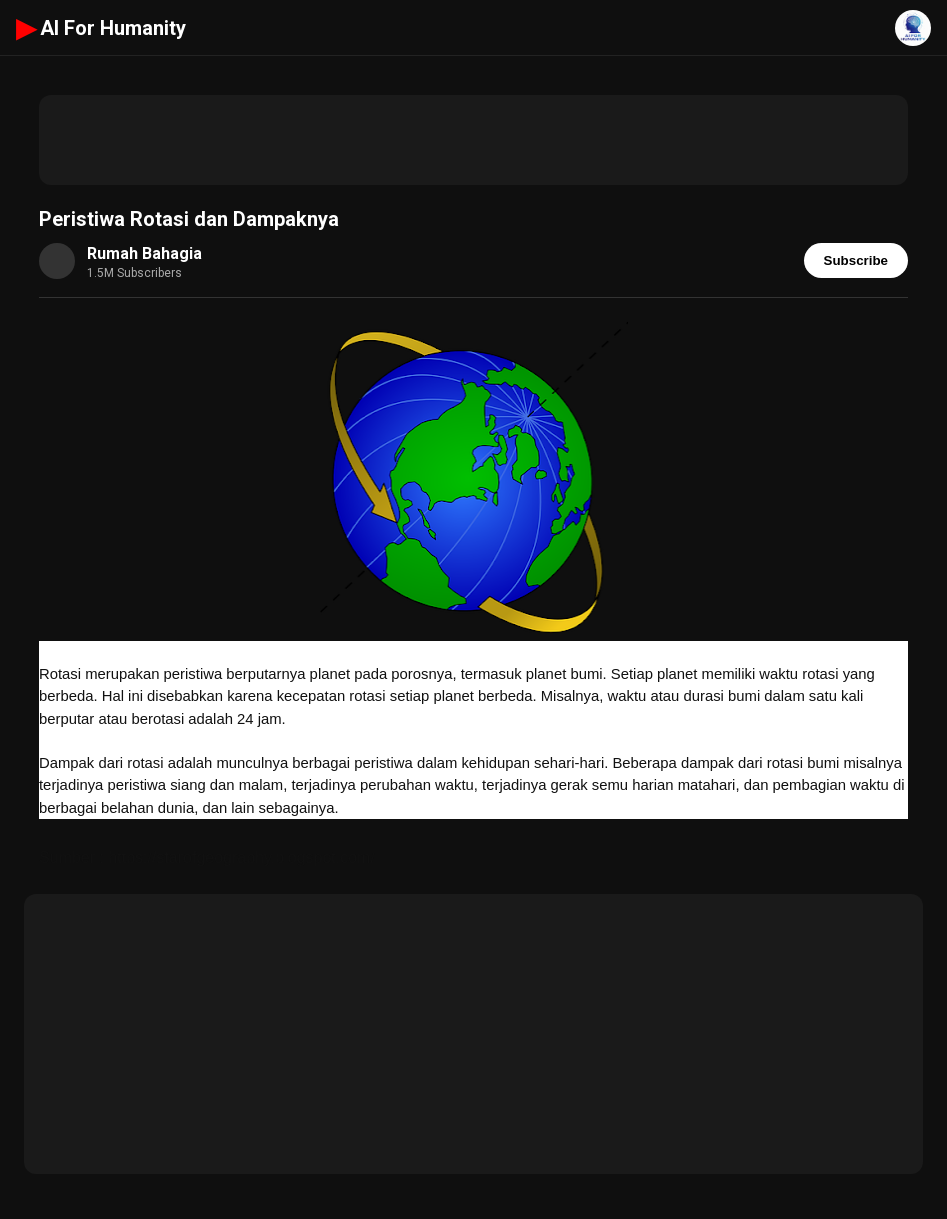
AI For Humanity (101, 28)
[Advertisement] (473, 140)
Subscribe (856, 260)
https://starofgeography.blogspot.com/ (241, 857)
